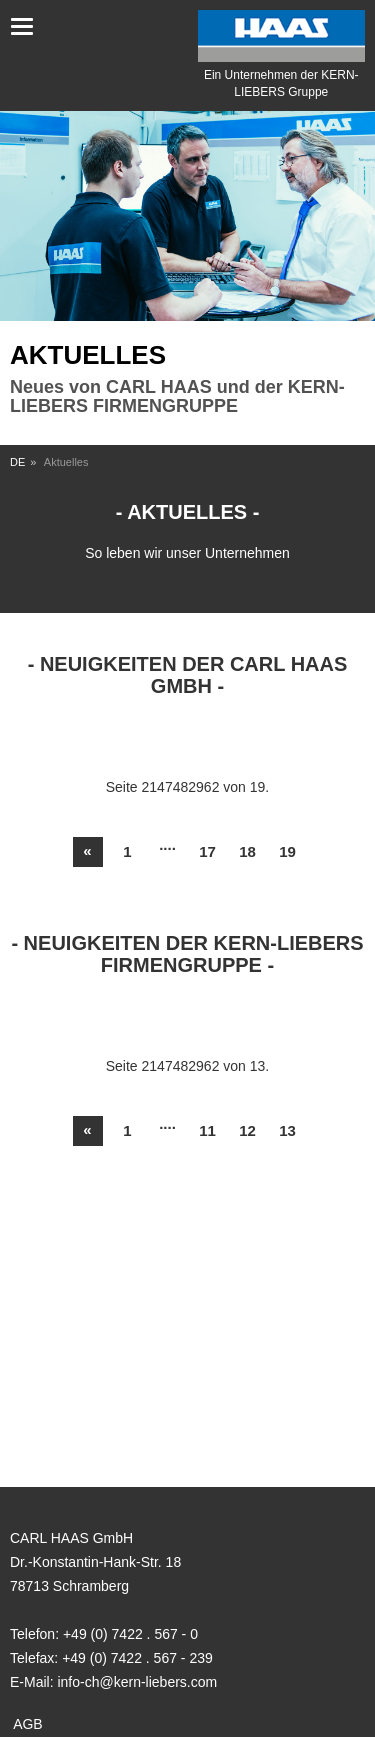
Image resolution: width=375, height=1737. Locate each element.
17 (207, 851)
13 (287, 1130)
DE (17, 462)
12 (247, 1130)
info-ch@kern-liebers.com (137, 1682)
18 (247, 851)
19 (287, 851)
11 (207, 1130)
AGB (28, 1724)
